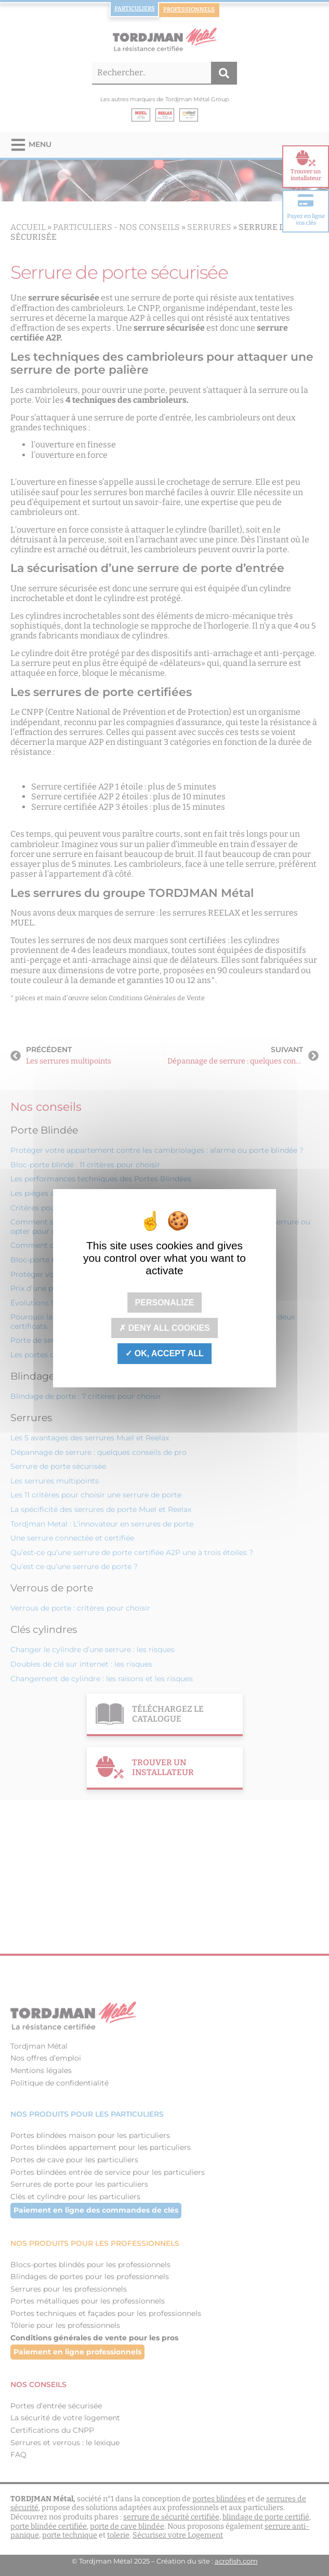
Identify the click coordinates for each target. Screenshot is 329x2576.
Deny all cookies (164, 1328)
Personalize (164, 1302)
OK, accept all (164, 1353)
